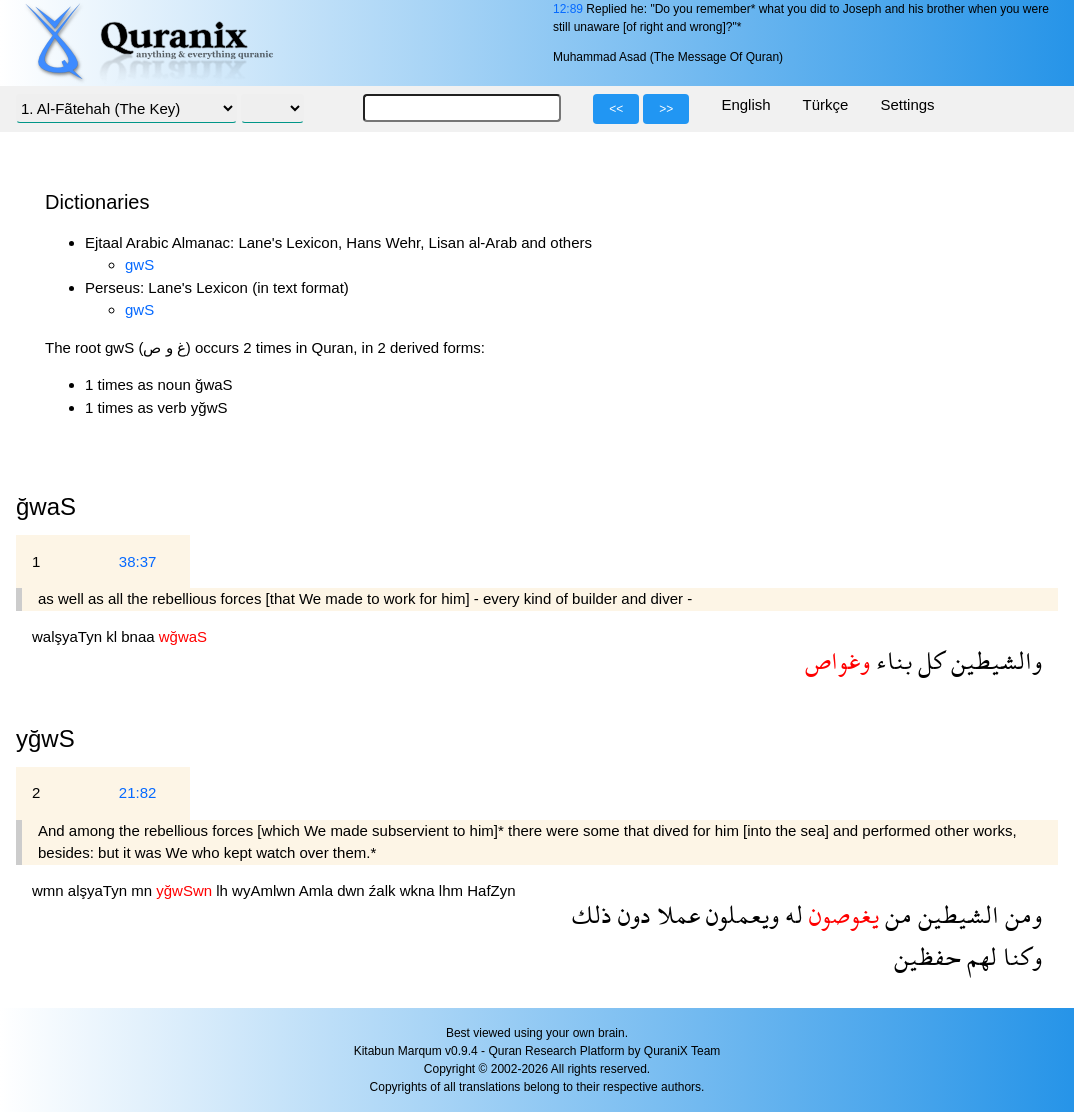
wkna (419, 890)
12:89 (568, 9)
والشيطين (993, 660)
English (745, 104)
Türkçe (826, 104)
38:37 (138, 561)
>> (666, 109)
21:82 (138, 792)
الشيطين (955, 914)
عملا (675, 914)
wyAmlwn (265, 890)
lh (224, 890)
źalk (384, 890)
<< (616, 109)
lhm (453, 890)
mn (143, 890)
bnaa (140, 636)
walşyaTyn (69, 636)
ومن (1020, 914)
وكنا (1019, 956)
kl (113, 636)
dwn (353, 890)
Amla (318, 890)
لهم (979, 956)
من (895, 914)
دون (631, 914)
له (791, 914)
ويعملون (739, 914)
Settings (907, 104)
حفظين (927, 956)
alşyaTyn (99, 890)
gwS (139, 264)
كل (928, 660)
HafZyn (491, 890)
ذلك (592, 914)
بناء (891, 660)
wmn (50, 890)
